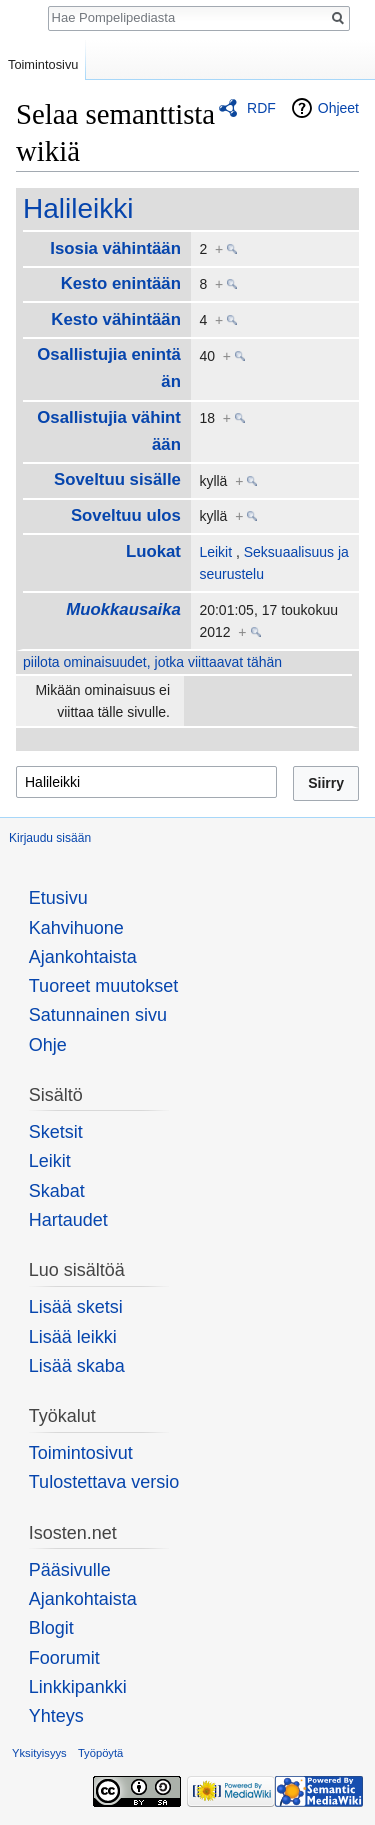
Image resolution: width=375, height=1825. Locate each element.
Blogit (51, 1628)
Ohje (48, 1045)
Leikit (215, 552)
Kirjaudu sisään (50, 838)
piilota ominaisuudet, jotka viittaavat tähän (152, 662)
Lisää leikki (73, 1337)
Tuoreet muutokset (103, 986)
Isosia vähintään (115, 248)
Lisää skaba (77, 1366)
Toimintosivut (81, 1453)
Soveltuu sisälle (117, 479)
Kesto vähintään (116, 319)
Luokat (153, 551)
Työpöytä (100, 1753)
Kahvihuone (76, 928)
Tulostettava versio (104, 1482)
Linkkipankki (78, 1687)
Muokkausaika (123, 609)
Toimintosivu (43, 64)
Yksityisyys (39, 1753)
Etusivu (58, 898)
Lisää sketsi (76, 1307)
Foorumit (64, 1658)
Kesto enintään (121, 283)
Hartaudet (68, 1220)
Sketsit (56, 1132)
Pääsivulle (70, 1570)
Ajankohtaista (83, 957)
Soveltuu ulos (126, 515)
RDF (261, 108)
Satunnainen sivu (98, 1015)
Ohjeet (338, 108)
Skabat (57, 1191)
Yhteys (56, 1716)
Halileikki (78, 208)
